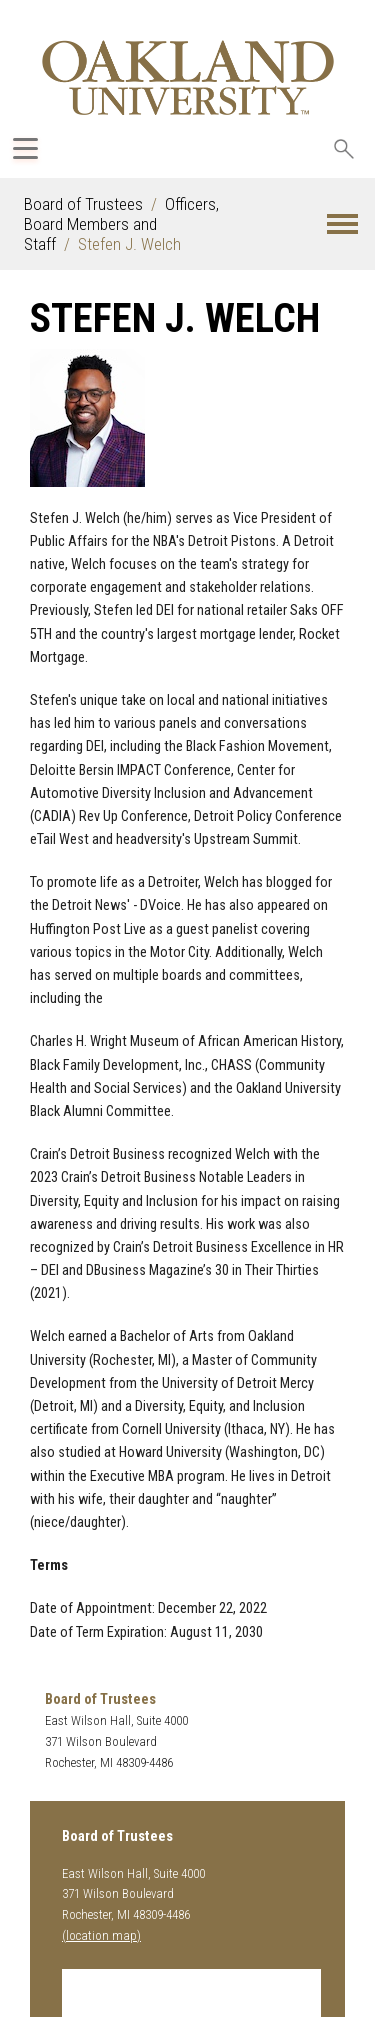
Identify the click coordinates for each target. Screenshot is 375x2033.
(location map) (101, 1935)
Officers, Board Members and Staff (121, 224)
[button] (342, 224)
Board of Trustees (83, 204)
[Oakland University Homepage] (188, 77)
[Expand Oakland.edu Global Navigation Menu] (25, 148)
